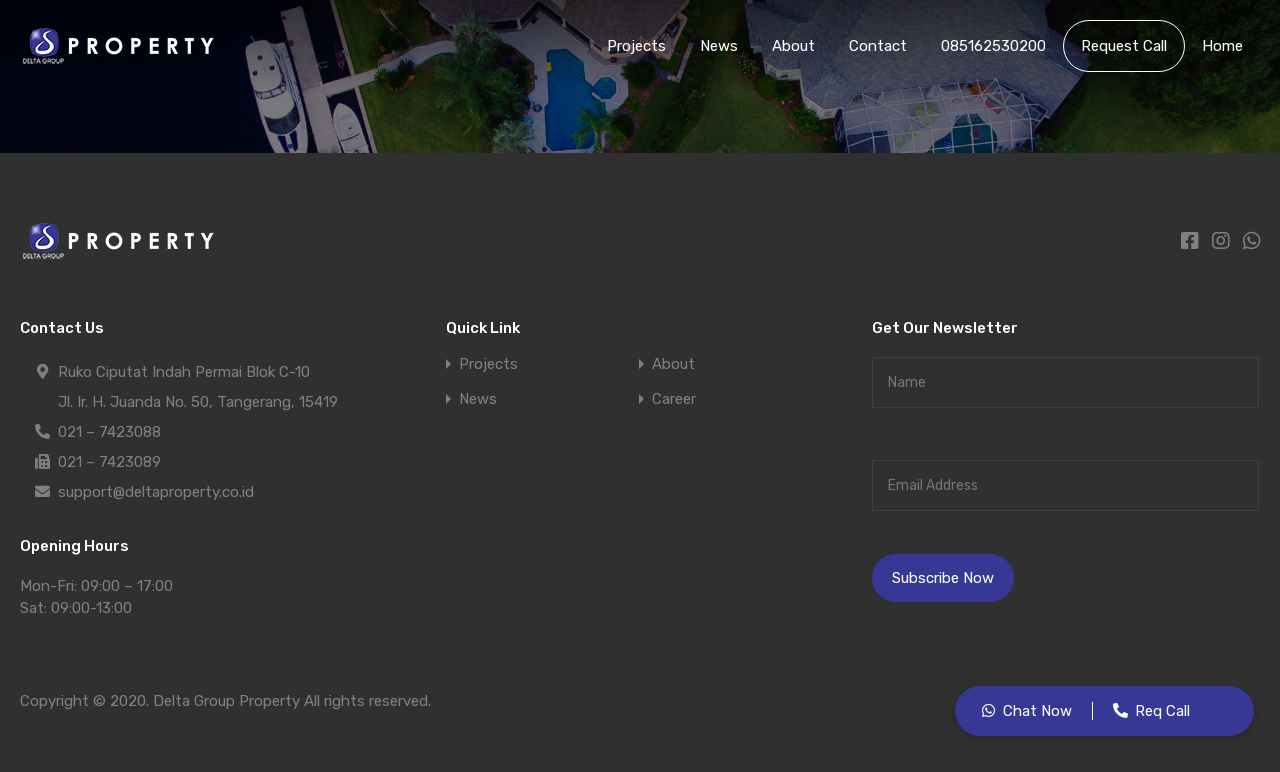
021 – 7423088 (109, 432)
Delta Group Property (226, 701)
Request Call (1124, 46)
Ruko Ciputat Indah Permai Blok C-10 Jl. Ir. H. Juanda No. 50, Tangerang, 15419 (198, 384)
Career (674, 399)
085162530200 (993, 46)
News (719, 46)
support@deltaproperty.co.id (156, 492)
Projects (636, 46)
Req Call (1162, 711)
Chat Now (1037, 711)
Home (1222, 46)
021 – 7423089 (109, 462)
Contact (878, 46)
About (793, 46)
